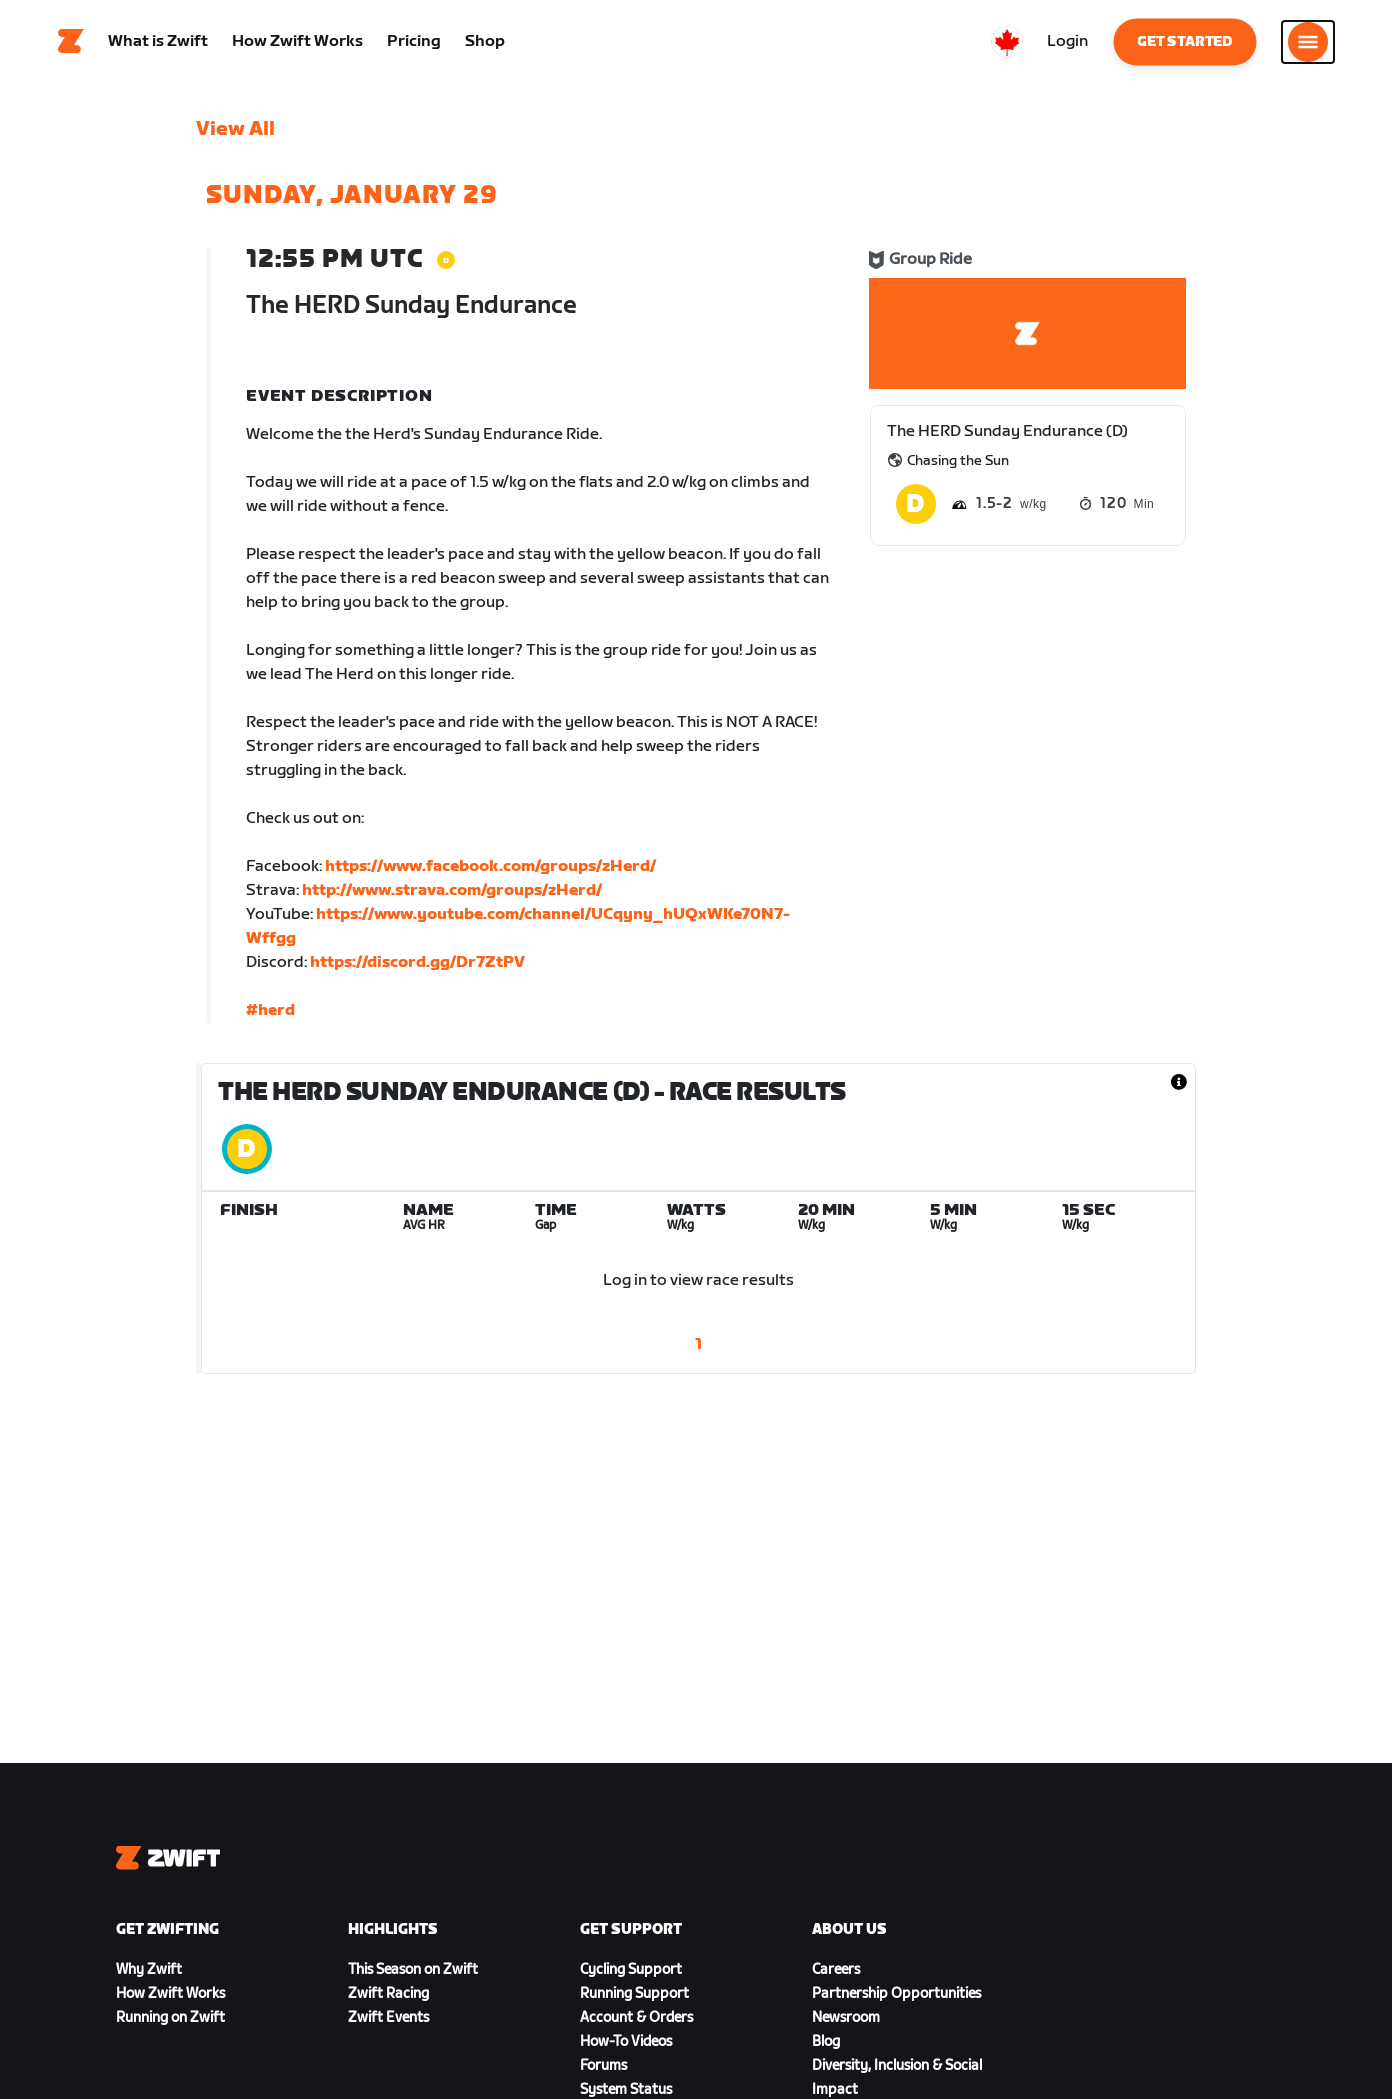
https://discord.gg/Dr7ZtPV (417, 968)
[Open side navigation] (1308, 45)
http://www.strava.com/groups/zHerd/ (452, 896)
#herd (270, 1016)
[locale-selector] (1007, 45)
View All (235, 135)
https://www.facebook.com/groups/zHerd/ (490, 872)
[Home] (71, 45)
